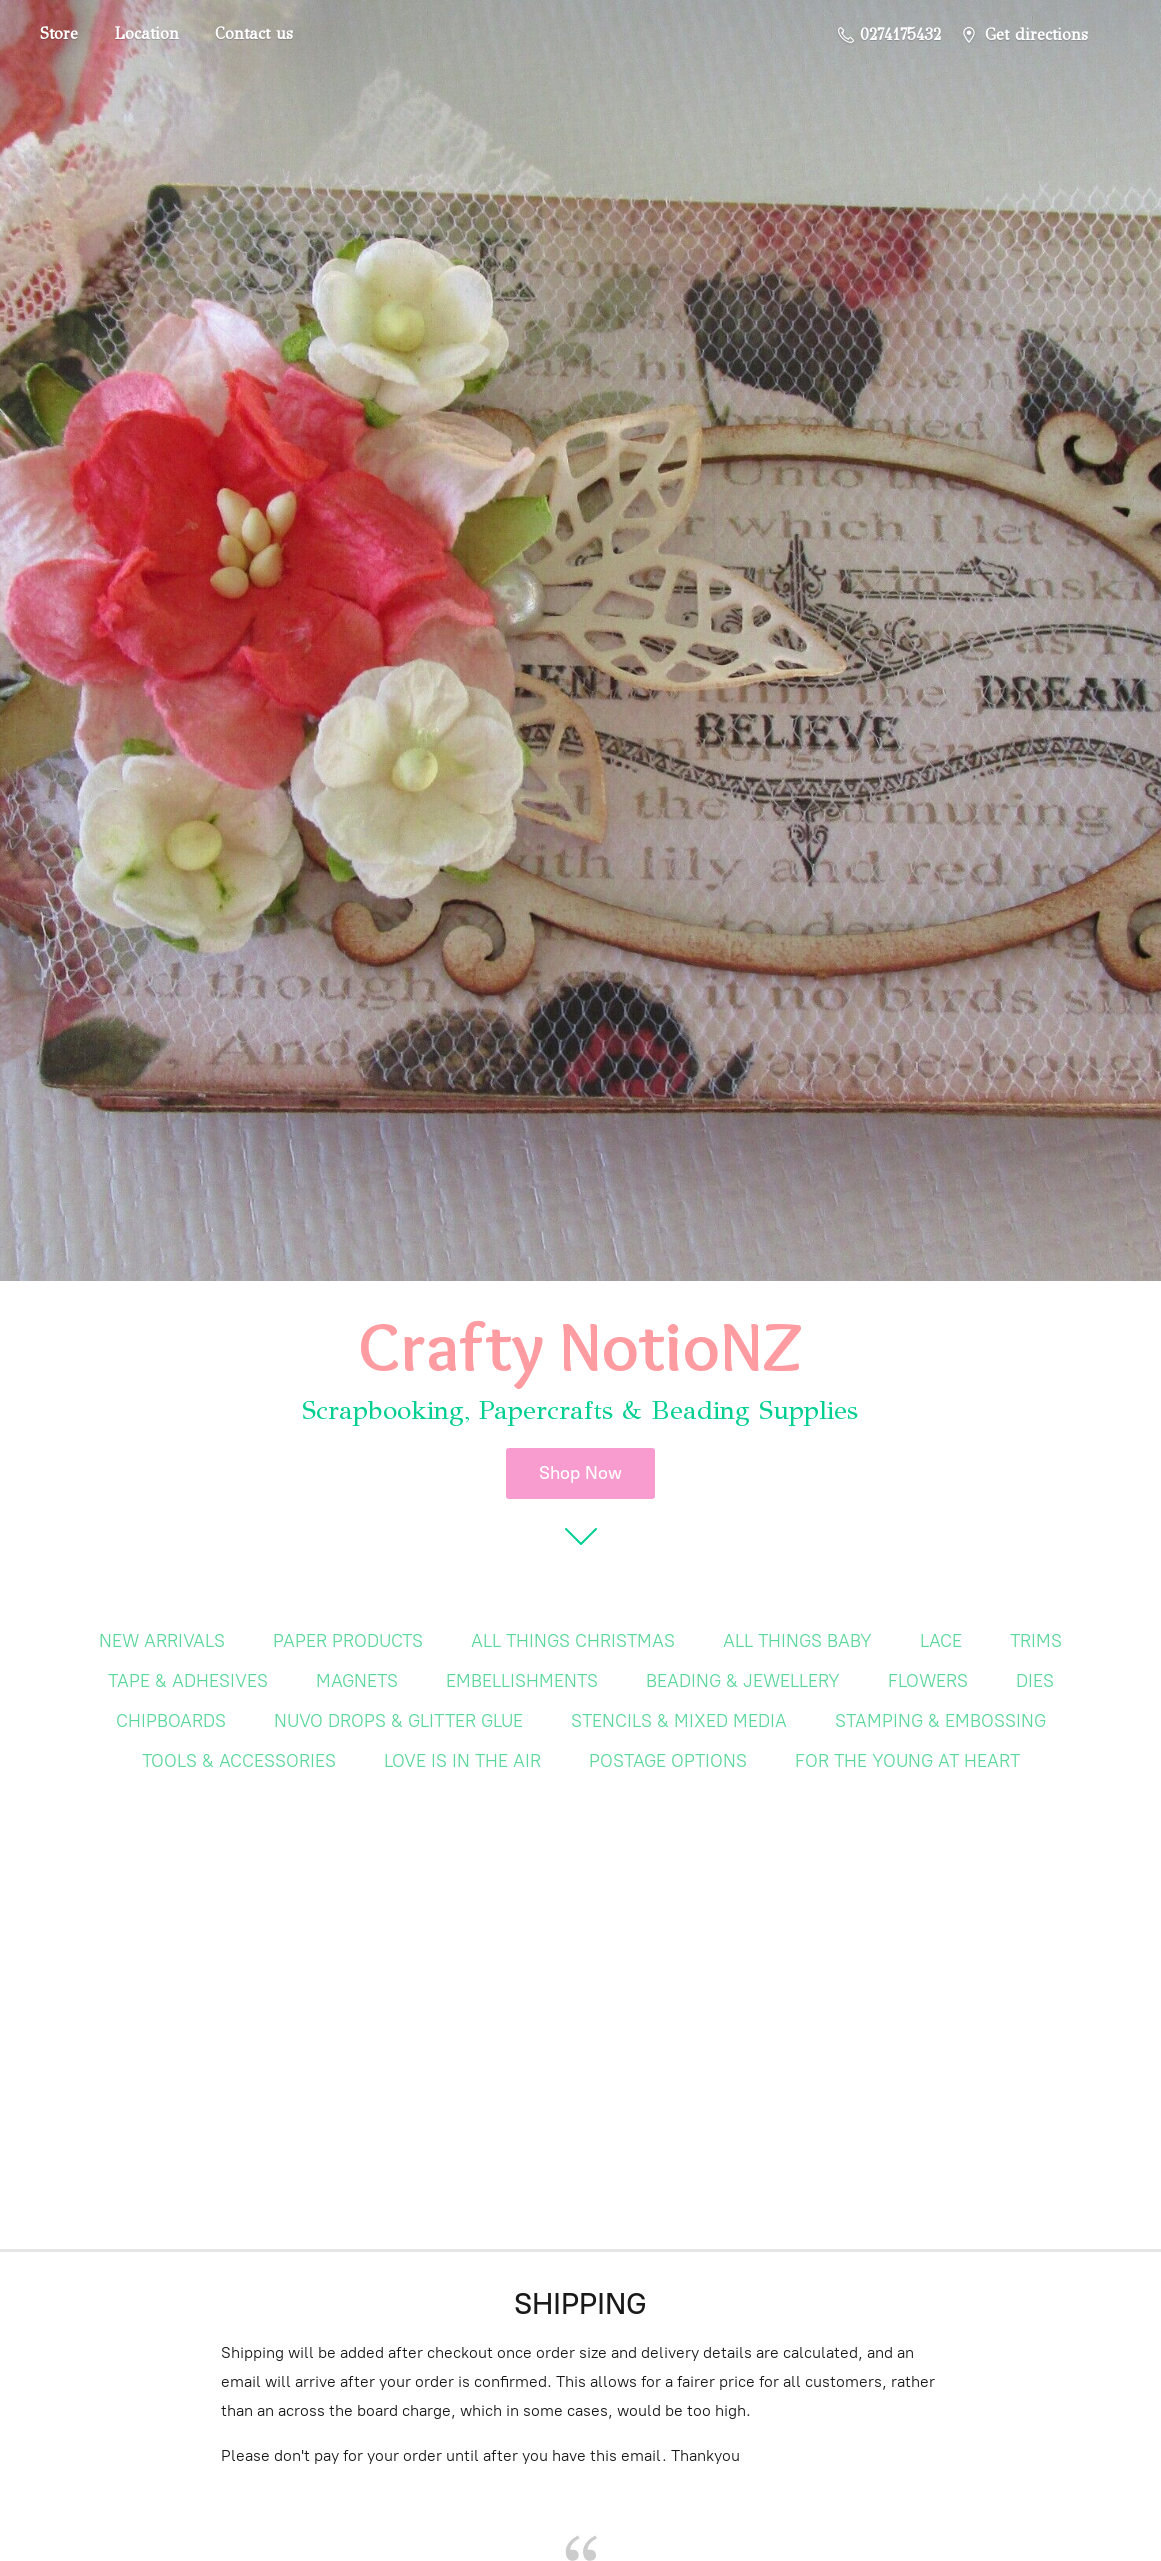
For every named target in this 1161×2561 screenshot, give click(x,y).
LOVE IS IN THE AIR (462, 1761)
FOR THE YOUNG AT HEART (907, 1761)
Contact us (254, 33)
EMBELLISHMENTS (522, 1681)
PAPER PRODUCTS (348, 1641)
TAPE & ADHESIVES (188, 1681)
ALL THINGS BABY (797, 1641)
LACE (941, 1641)
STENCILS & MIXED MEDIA (679, 1721)
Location (146, 33)
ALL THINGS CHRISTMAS (573, 1641)
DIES (1035, 1681)
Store (59, 33)
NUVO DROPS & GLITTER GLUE (398, 1721)
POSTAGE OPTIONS (668, 1761)
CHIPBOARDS (171, 1721)
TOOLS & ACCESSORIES (239, 1761)
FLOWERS (928, 1681)
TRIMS (1036, 1641)
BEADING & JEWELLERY (743, 1681)
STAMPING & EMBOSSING (940, 1721)
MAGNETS (357, 1681)
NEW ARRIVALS (162, 1641)
